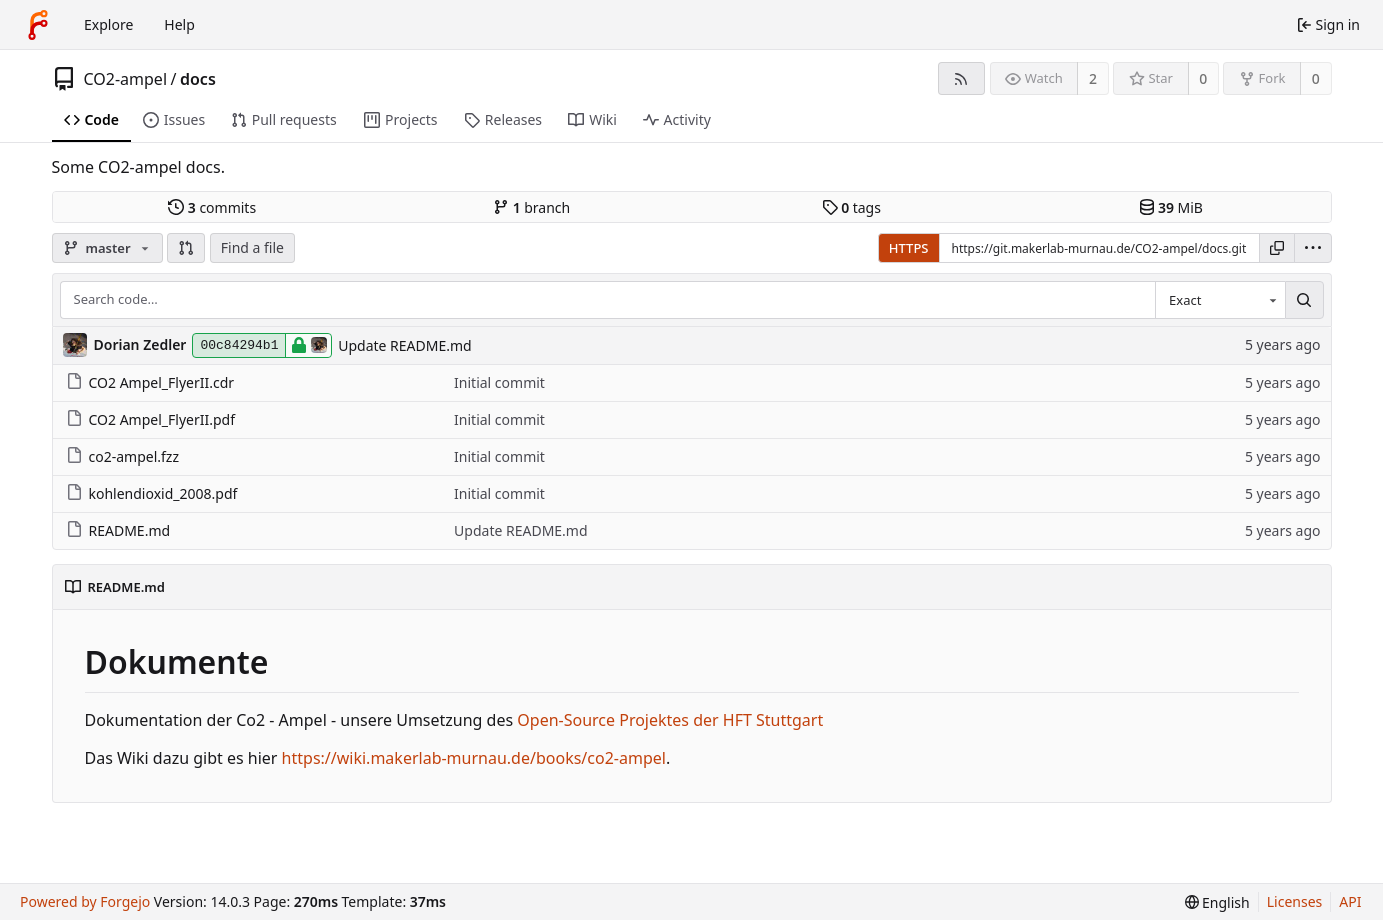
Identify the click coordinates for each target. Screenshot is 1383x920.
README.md (118, 530)
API (1350, 901)
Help (179, 24)
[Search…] (1304, 300)
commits (212, 207)
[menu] (1313, 248)
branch (531, 207)
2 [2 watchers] (1093, 78)
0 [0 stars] (1203, 78)
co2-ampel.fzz (123, 456)
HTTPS (909, 248)
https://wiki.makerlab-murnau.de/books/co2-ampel (474, 758)
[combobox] (1220, 300)
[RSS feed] (961, 78)
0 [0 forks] (1316, 78)
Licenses (1295, 901)
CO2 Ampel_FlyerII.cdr (150, 382)
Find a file (252, 247)
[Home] (38, 25)
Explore (108, 24)
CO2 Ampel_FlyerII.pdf (151, 419)
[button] (186, 248)
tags (851, 207)
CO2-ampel (126, 79)
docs (198, 79)
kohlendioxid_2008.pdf (152, 493)
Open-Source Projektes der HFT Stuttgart (670, 720)
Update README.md (405, 345)
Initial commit (499, 382)
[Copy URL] (1277, 248)
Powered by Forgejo (85, 901)
